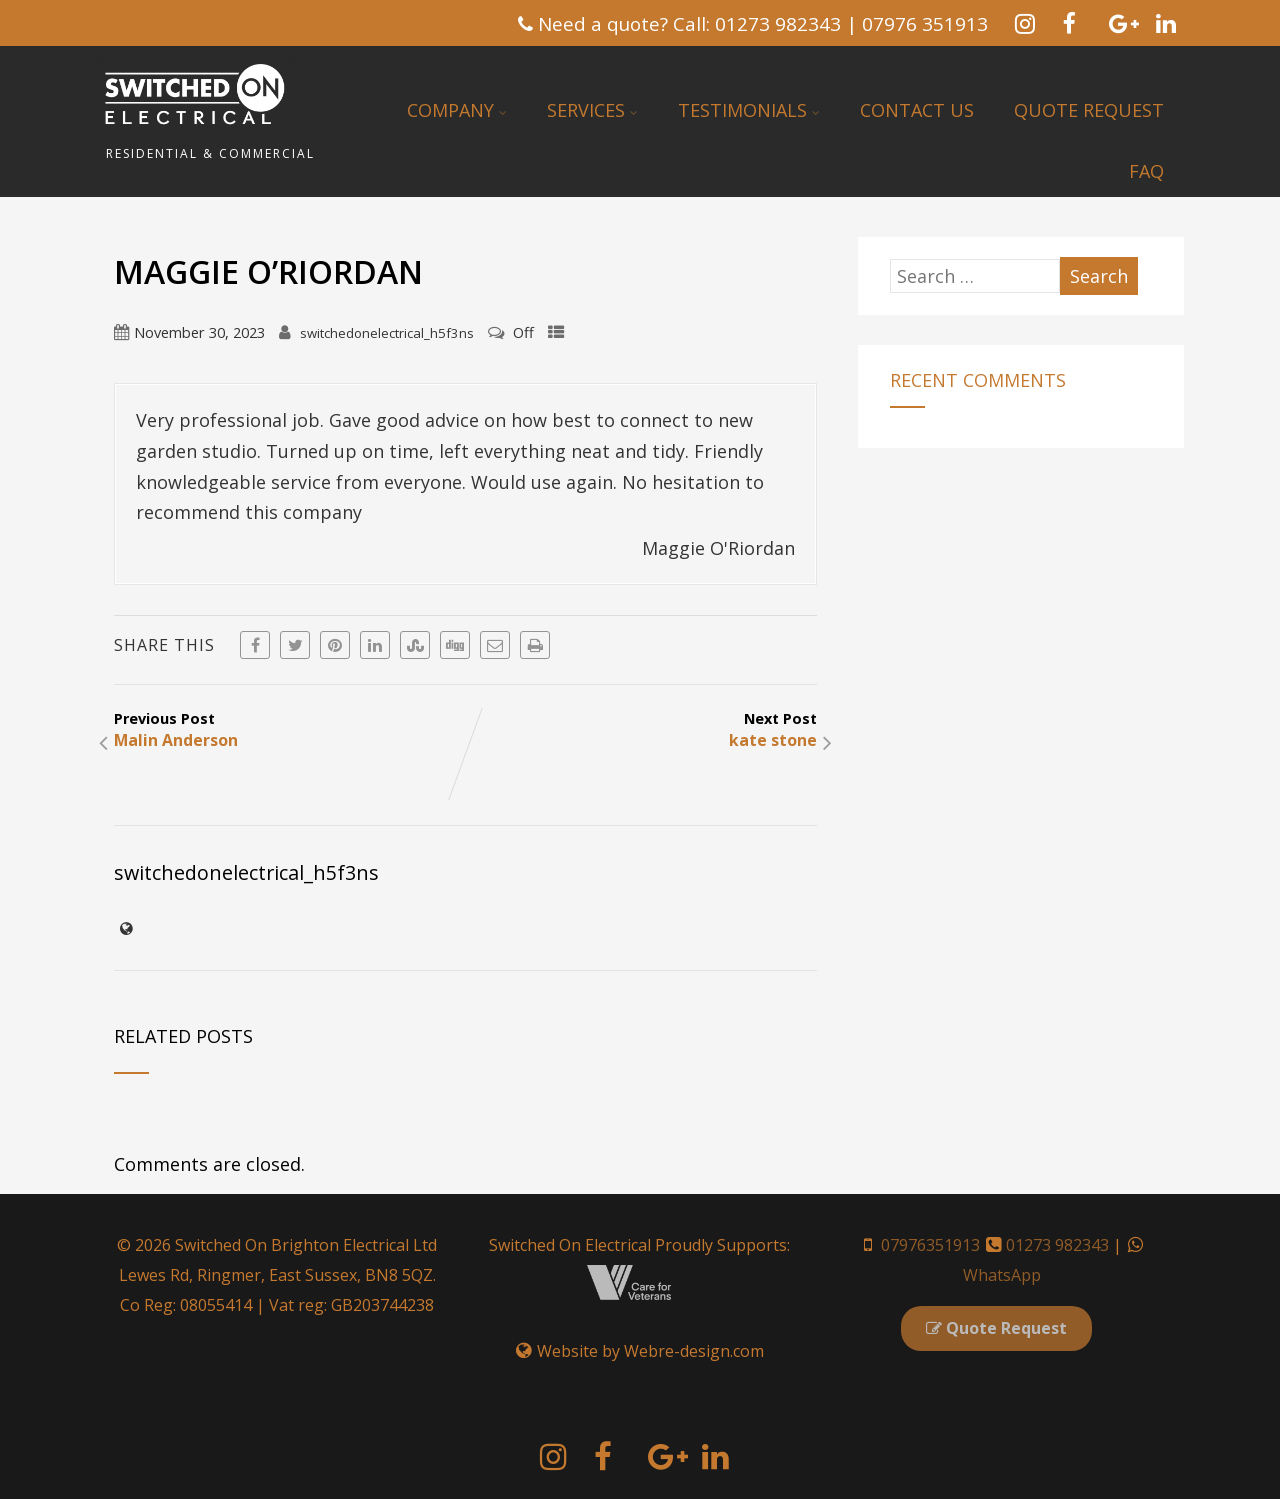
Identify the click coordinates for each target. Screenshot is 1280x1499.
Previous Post (289, 730)
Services (592, 110)
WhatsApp (1002, 1275)
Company (457, 110)
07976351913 (930, 1245)
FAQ (1146, 171)
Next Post (641, 730)
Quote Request (1089, 110)
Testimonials (749, 110)
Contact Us (917, 110)
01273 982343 (1057, 1245)
